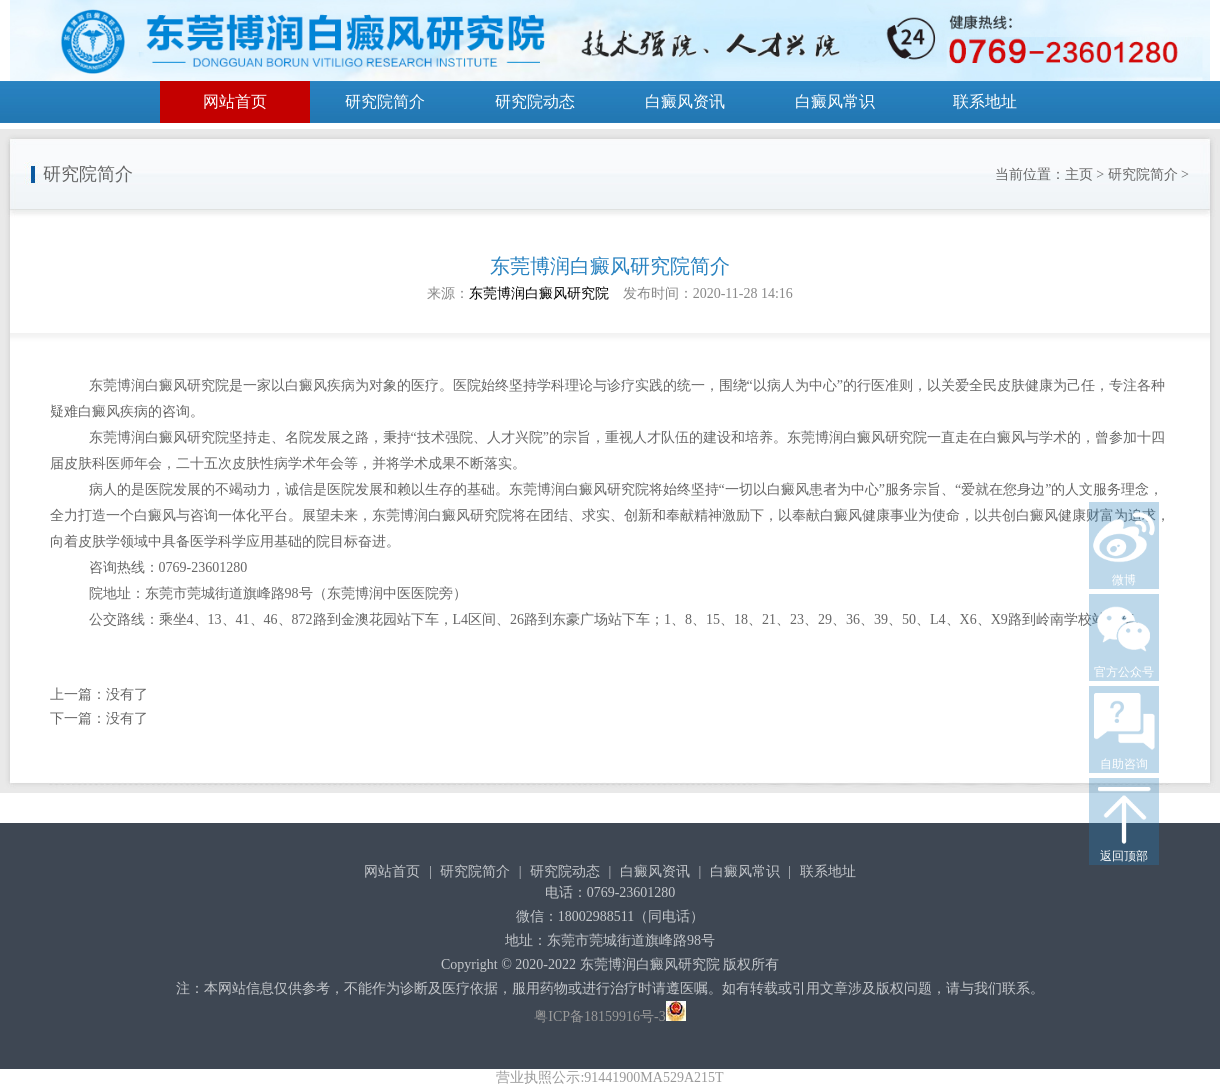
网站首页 (235, 101)
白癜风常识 (835, 101)
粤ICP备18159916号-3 (599, 1016)
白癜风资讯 (685, 101)
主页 (1079, 174)
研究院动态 (535, 101)
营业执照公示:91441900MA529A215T (609, 1077)
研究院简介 (385, 101)
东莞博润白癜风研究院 (539, 293)
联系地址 (985, 101)
